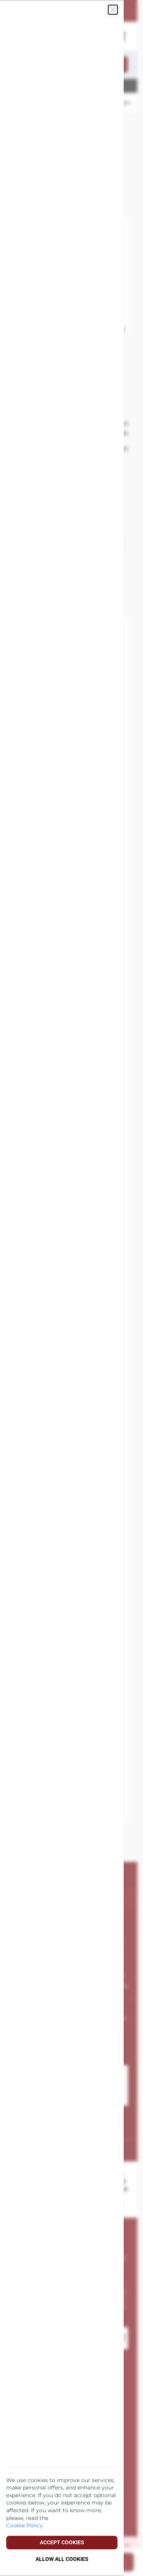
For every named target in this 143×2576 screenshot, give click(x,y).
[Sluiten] (112, 9)
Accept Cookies (62, 2542)
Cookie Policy (24, 2525)
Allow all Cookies (62, 2559)
